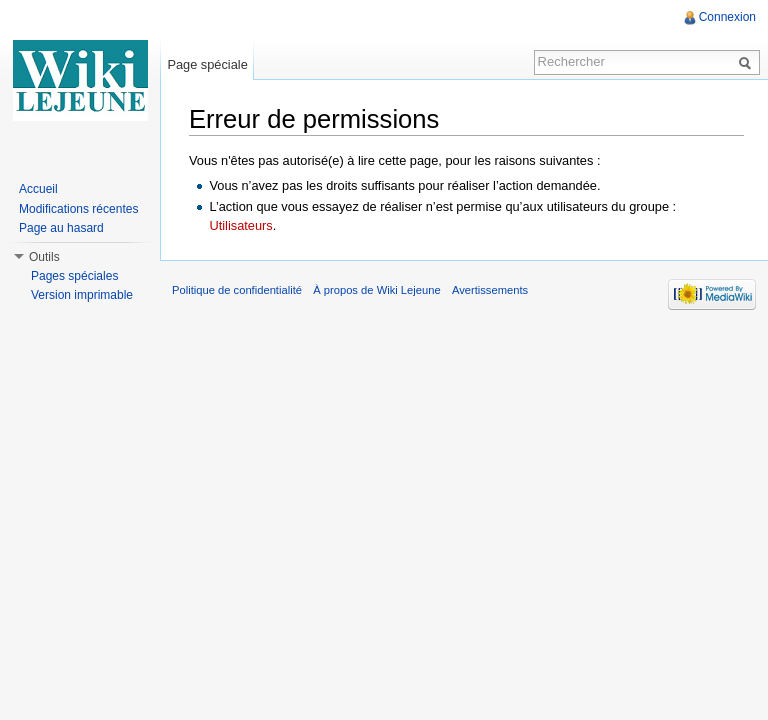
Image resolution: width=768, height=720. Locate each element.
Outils (44, 257)
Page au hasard (61, 228)
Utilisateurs (240, 225)
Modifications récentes (78, 209)
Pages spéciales (74, 276)
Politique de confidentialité (237, 290)
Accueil (38, 189)
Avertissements (490, 290)
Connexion (727, 17)
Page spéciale (207, 64)
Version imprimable (82, 295)
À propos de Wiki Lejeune (377, 290)
